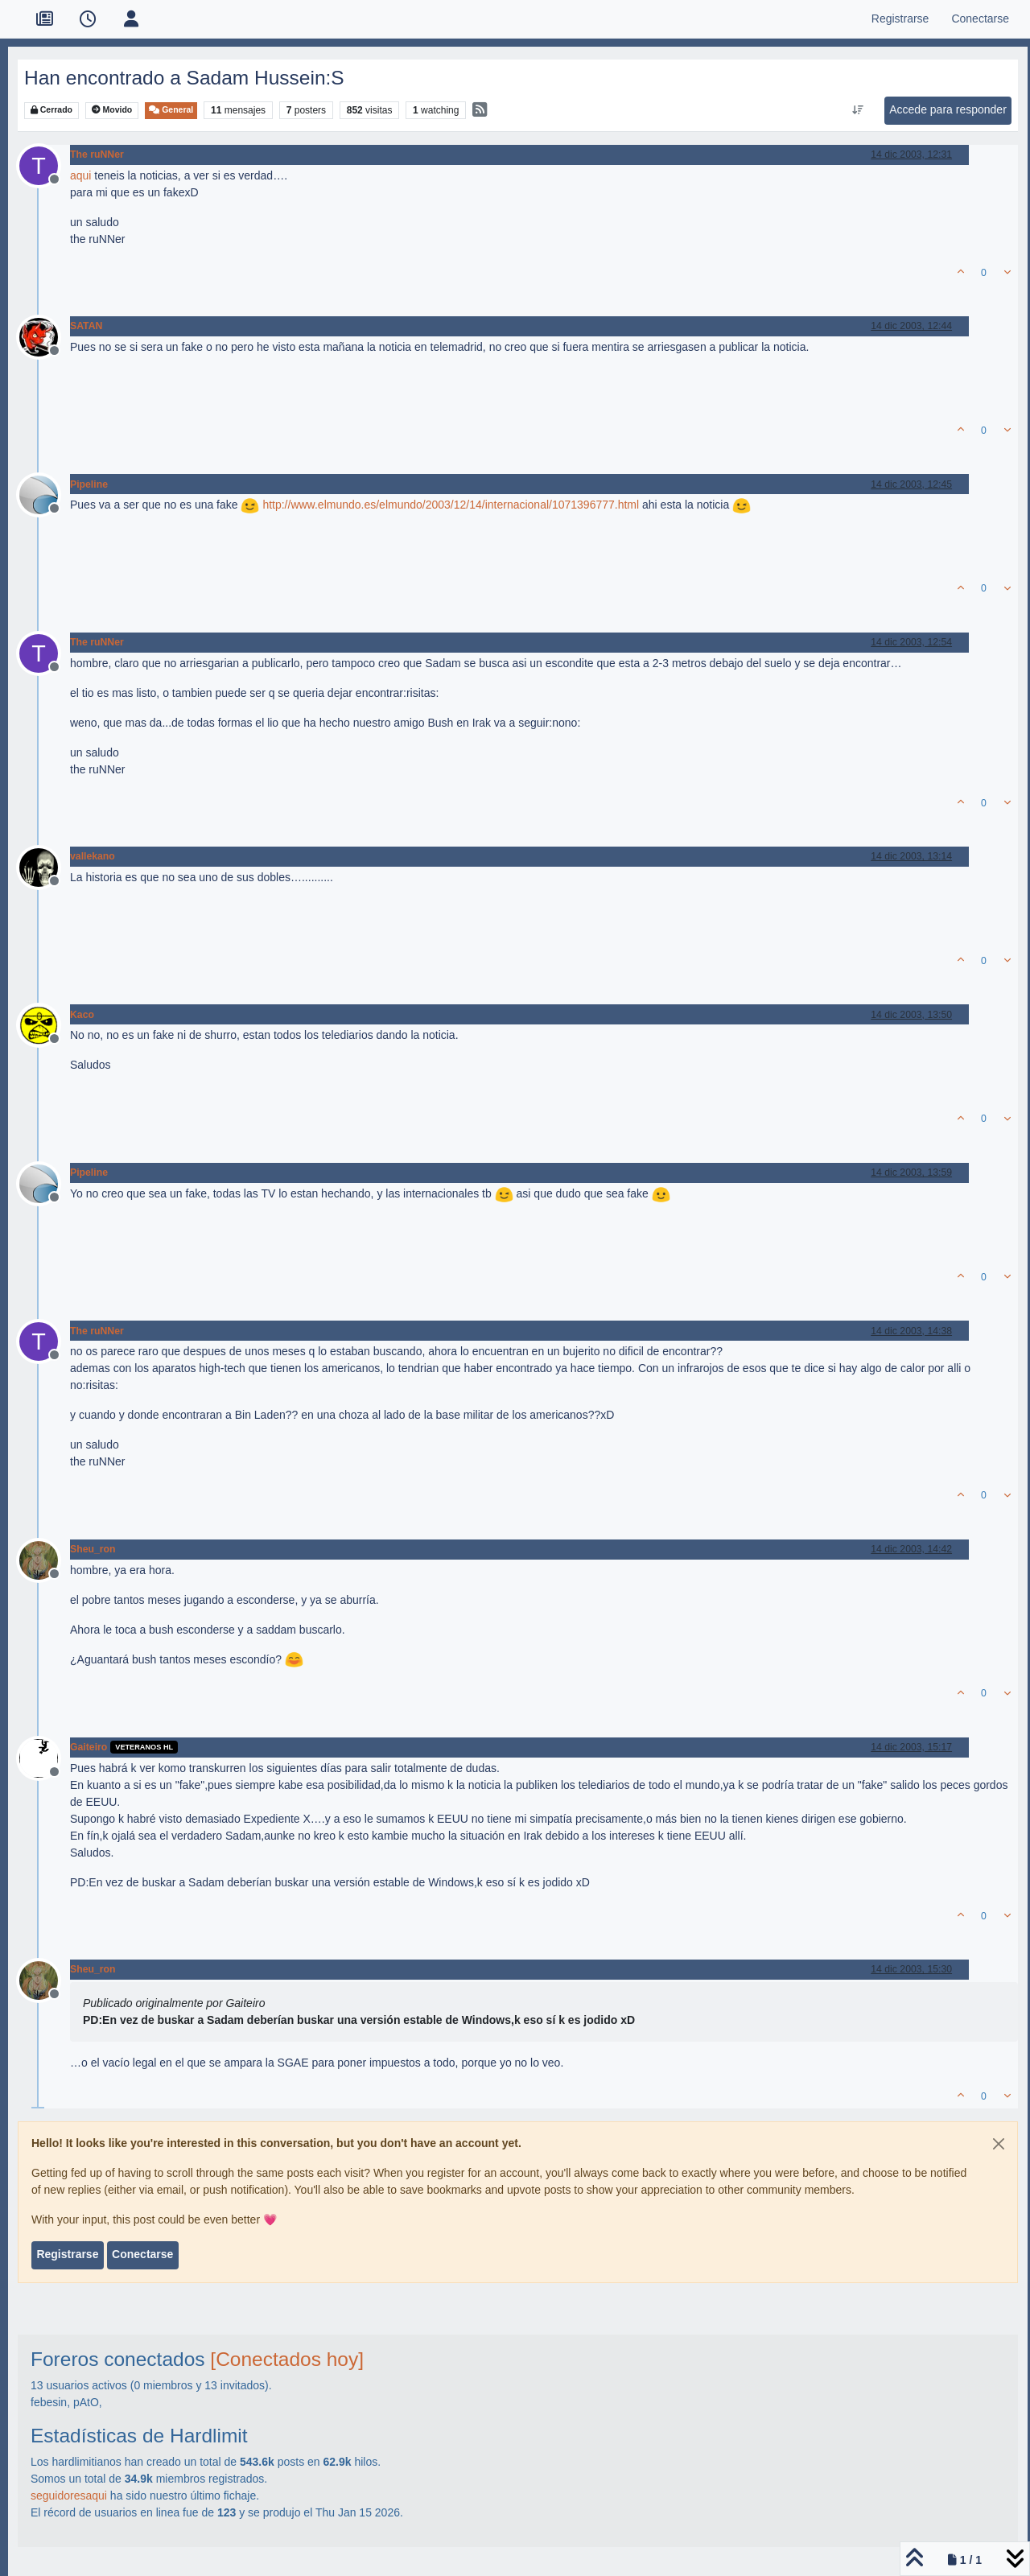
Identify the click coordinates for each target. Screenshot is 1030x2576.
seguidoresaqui (69, 2495)
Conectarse (142, 2254)
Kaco (82, 1014)
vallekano (92, 856)
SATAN (86, 326)
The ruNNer (97, 154)
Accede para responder (948, 109)
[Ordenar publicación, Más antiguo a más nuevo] (858, 110)
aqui (80, 175)
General (171, 110)
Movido (112, 110)
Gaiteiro (88, 1747)
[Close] (998, 2144)
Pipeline (89, 484)
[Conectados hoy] (287, 2359)
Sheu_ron (93, 1549)
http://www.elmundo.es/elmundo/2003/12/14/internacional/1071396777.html (450, 504)
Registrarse (67, 2254)
